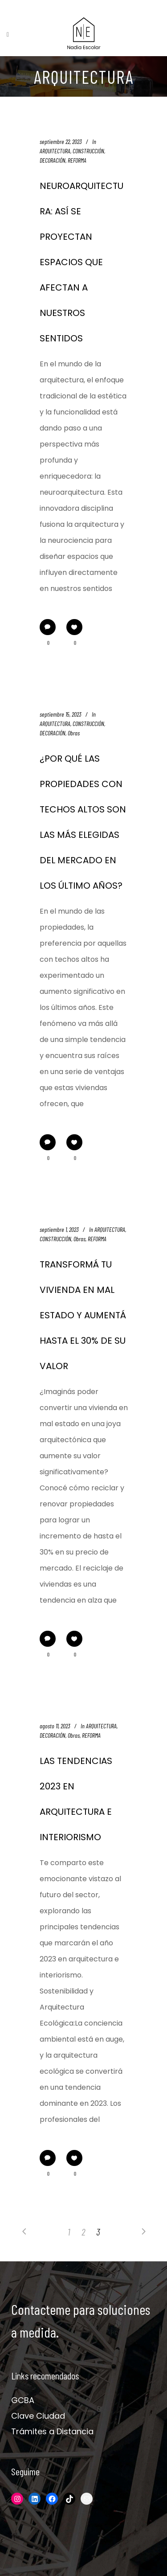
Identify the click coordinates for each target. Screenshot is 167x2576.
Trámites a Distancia (52, 2431)
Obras (74, 733)
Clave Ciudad (38, 2415)
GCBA (22, 2400)
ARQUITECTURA (55, 151)
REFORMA (77, 160)
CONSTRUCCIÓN (88, 151)
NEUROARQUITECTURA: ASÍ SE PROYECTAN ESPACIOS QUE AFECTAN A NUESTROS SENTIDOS (81, 262)
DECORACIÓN (52, 160)
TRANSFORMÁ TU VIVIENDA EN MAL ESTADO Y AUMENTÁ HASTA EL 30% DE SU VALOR (83, 1315)
